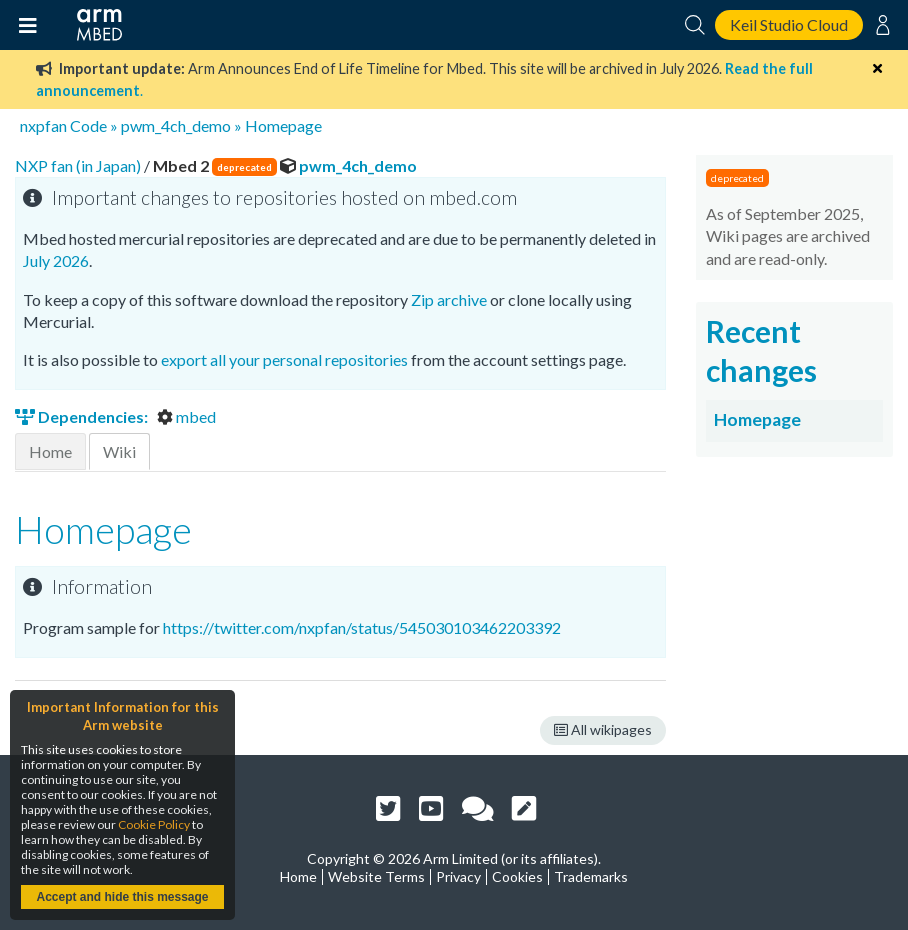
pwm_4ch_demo (176, 125)
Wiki (119, 451)
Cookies (517, 876)
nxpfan (43, 125)
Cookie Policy (154, 824)
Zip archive (449, 299)
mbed (186, 416)
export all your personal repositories (284, 359)
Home (50, 451)
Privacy (458, 876)
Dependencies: (83, 416)
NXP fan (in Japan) (79, 165)
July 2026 (56, 260)
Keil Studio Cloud (789, 24)
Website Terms (376, 876)
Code (88, 125)
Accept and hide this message (122, 897)
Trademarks (591, 876)
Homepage (283, 125)
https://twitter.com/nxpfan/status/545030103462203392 (362, 627)
